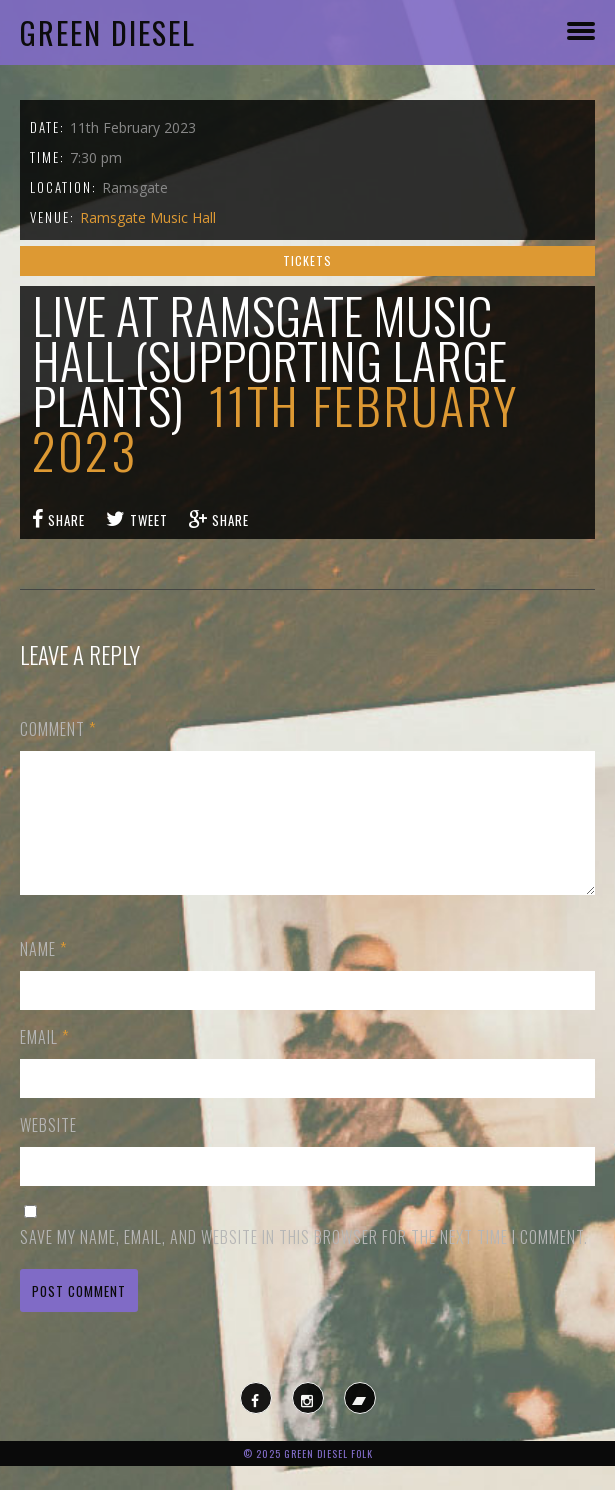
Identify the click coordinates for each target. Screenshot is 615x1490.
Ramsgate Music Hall (148, 217)
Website (48, 1149)
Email (44, 1061)
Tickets (307, 260)
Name (43, 973)
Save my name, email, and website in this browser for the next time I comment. (304, 1261)
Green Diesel (108, 32)
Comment (58, 729)
